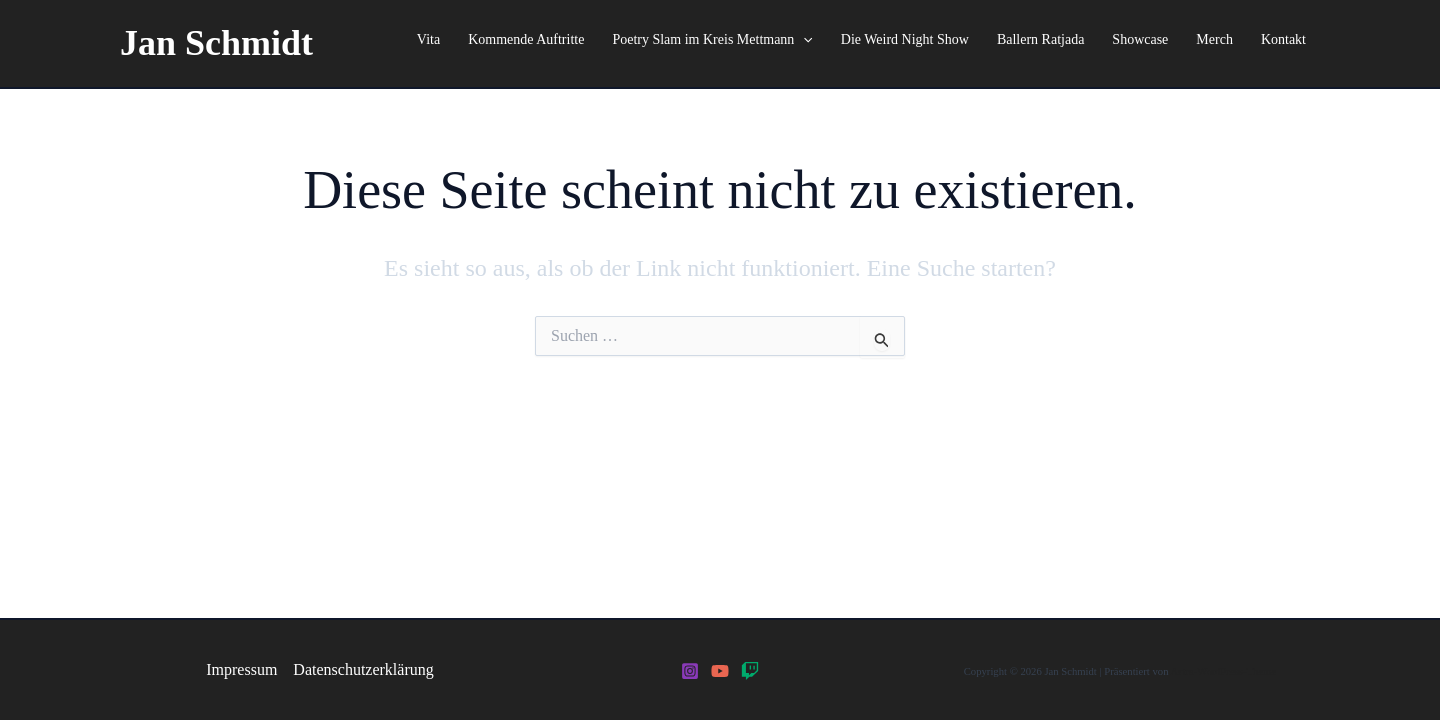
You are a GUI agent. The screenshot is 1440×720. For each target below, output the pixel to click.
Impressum (241, 669)
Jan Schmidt (216, 43)
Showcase (1140, 39)
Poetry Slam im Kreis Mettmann (712, 40)
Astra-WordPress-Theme (1224, 671)
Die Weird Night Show (905, 39)
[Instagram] (690, 671)
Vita (428, 39)
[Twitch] (750, 671)
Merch (1214, 39)
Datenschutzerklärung (363, 669)
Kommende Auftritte (526, 39)
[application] (803, 40)
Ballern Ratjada (1040, 39)
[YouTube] (720, 671)
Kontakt (1283, 39)
